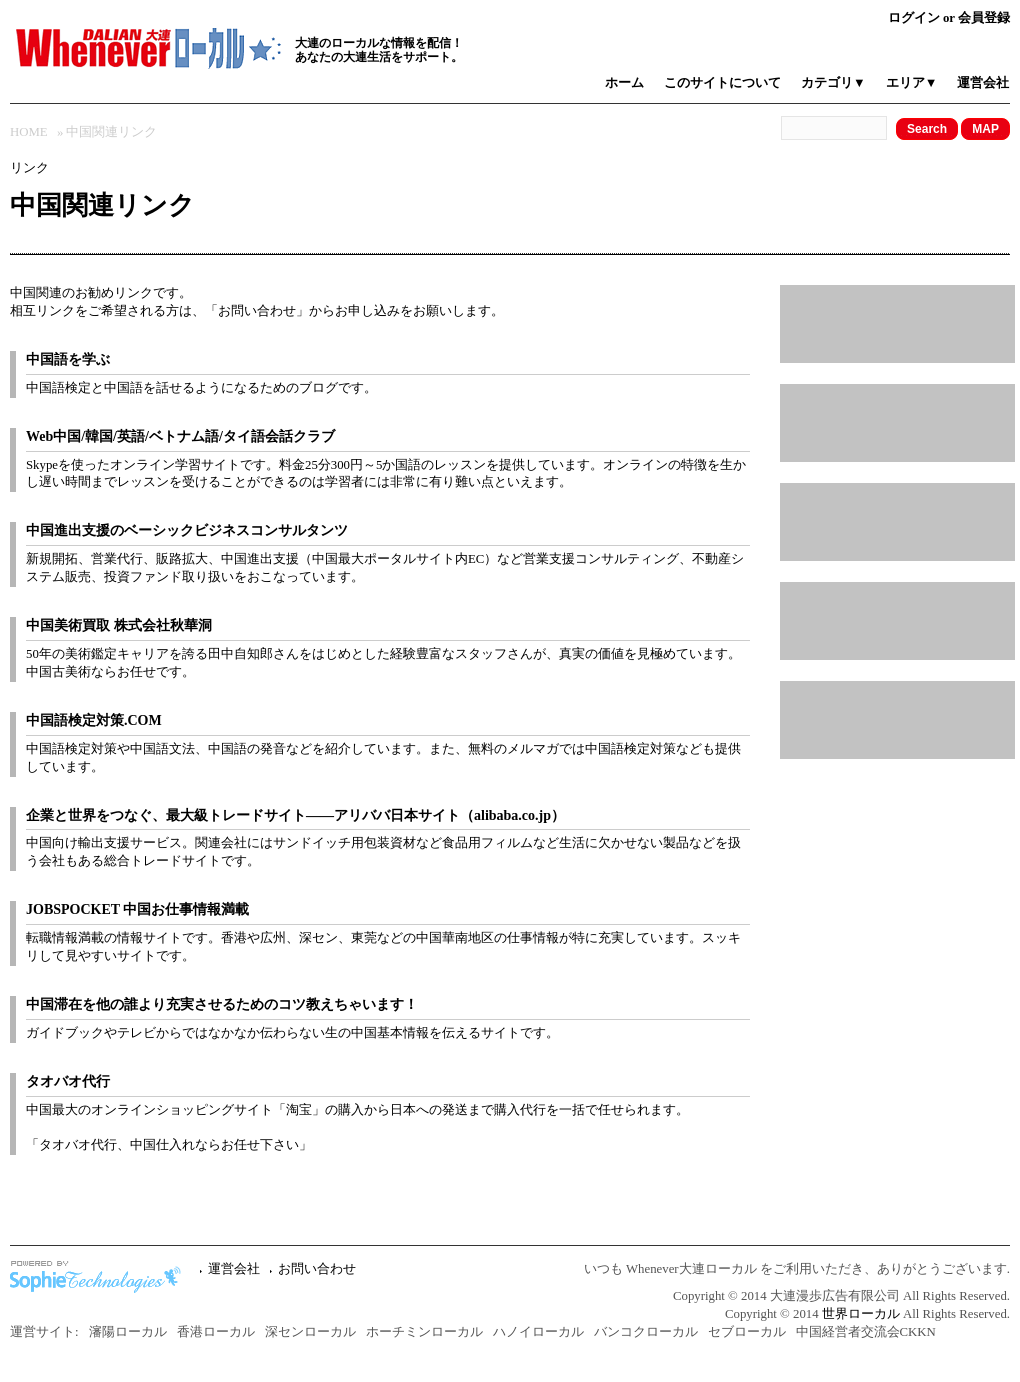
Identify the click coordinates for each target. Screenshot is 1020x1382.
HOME (29, 132)
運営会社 (983, 83)
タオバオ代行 (68, 1081)
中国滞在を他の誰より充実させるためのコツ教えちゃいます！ (222, 1004)
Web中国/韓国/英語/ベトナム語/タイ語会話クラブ (180, 436)
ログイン (914, 18)
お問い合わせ (257, 311)
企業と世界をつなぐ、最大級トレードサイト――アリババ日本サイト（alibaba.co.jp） (295, 815)
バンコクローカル (646, 1332)
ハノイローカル (538, 1332)
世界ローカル (861, 1314)
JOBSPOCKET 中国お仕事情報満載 (137, 909)
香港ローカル (216, 1332)
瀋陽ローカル (128, 1332)
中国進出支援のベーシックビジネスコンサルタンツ (187, 530)
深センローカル (310, 1332)
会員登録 (984, 18)
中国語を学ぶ (68, 359)
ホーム (624, 83)
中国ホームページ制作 (100, 1277)
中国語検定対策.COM (94, 720)
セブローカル (747, 1332)
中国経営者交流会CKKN (866, 1332)
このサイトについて (722, 83)
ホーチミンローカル (424, 1332)
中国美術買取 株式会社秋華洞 (119, 625)
